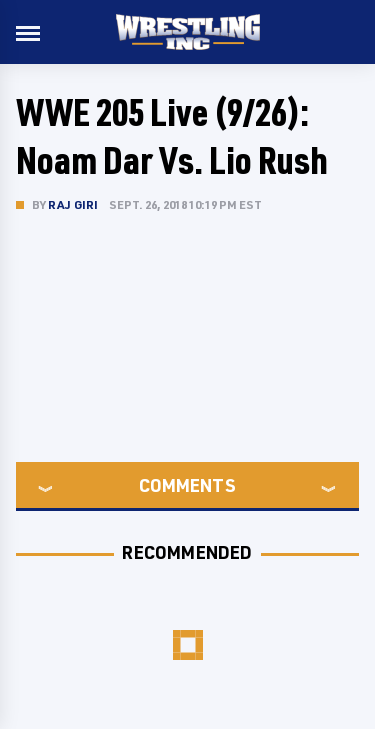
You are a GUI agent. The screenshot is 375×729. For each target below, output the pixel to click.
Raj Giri (73, 204)
